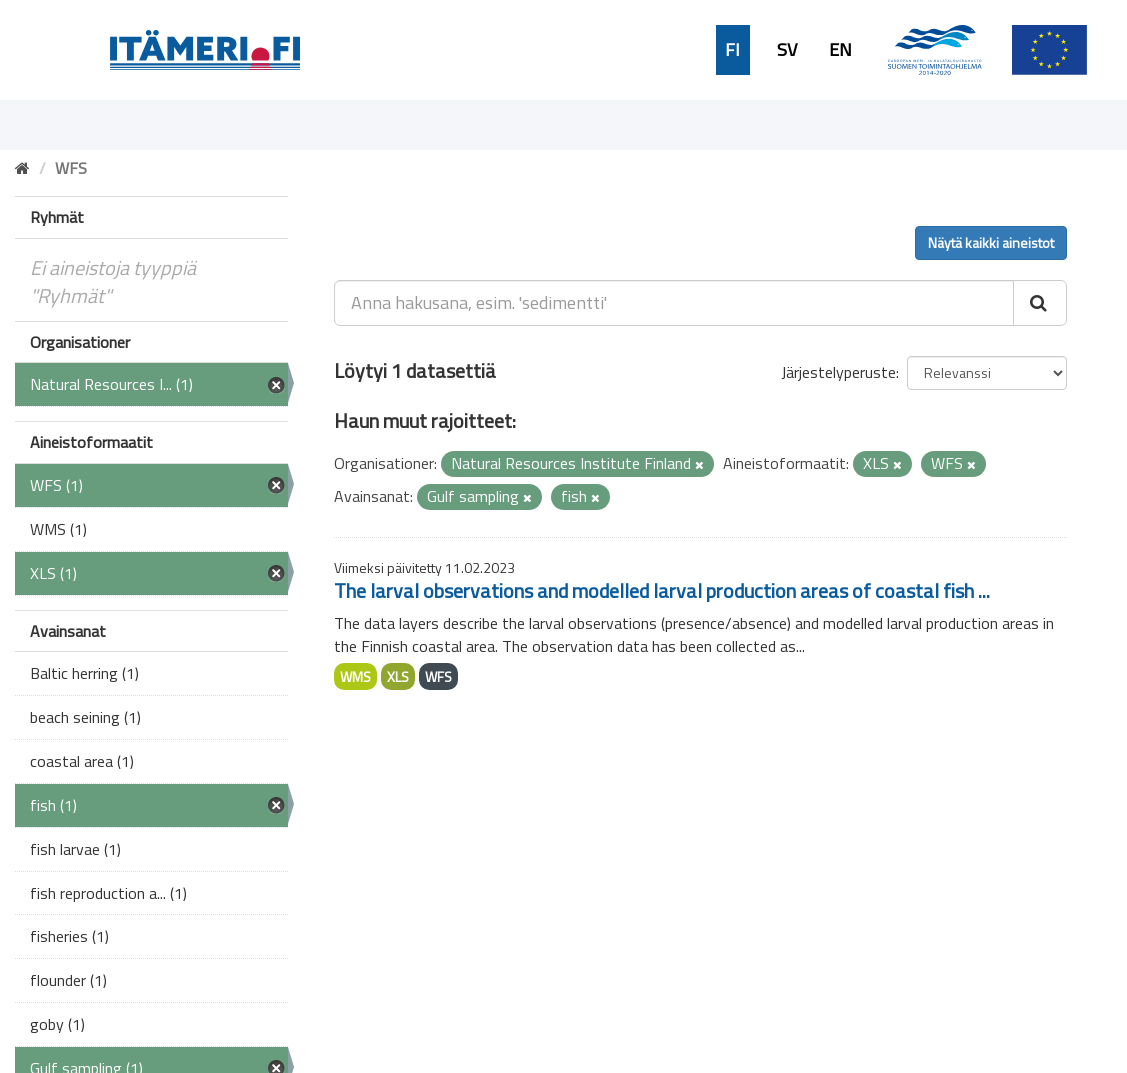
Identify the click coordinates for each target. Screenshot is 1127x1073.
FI (732, 50)
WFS (438, 676)
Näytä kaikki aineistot (991, 242)
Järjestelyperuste (838, 372)
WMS (355, 676)
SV (787, 50)
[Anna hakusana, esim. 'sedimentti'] (674, 303)
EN (840, 50)
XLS (398, 676)
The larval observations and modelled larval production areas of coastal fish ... (662, 590)
